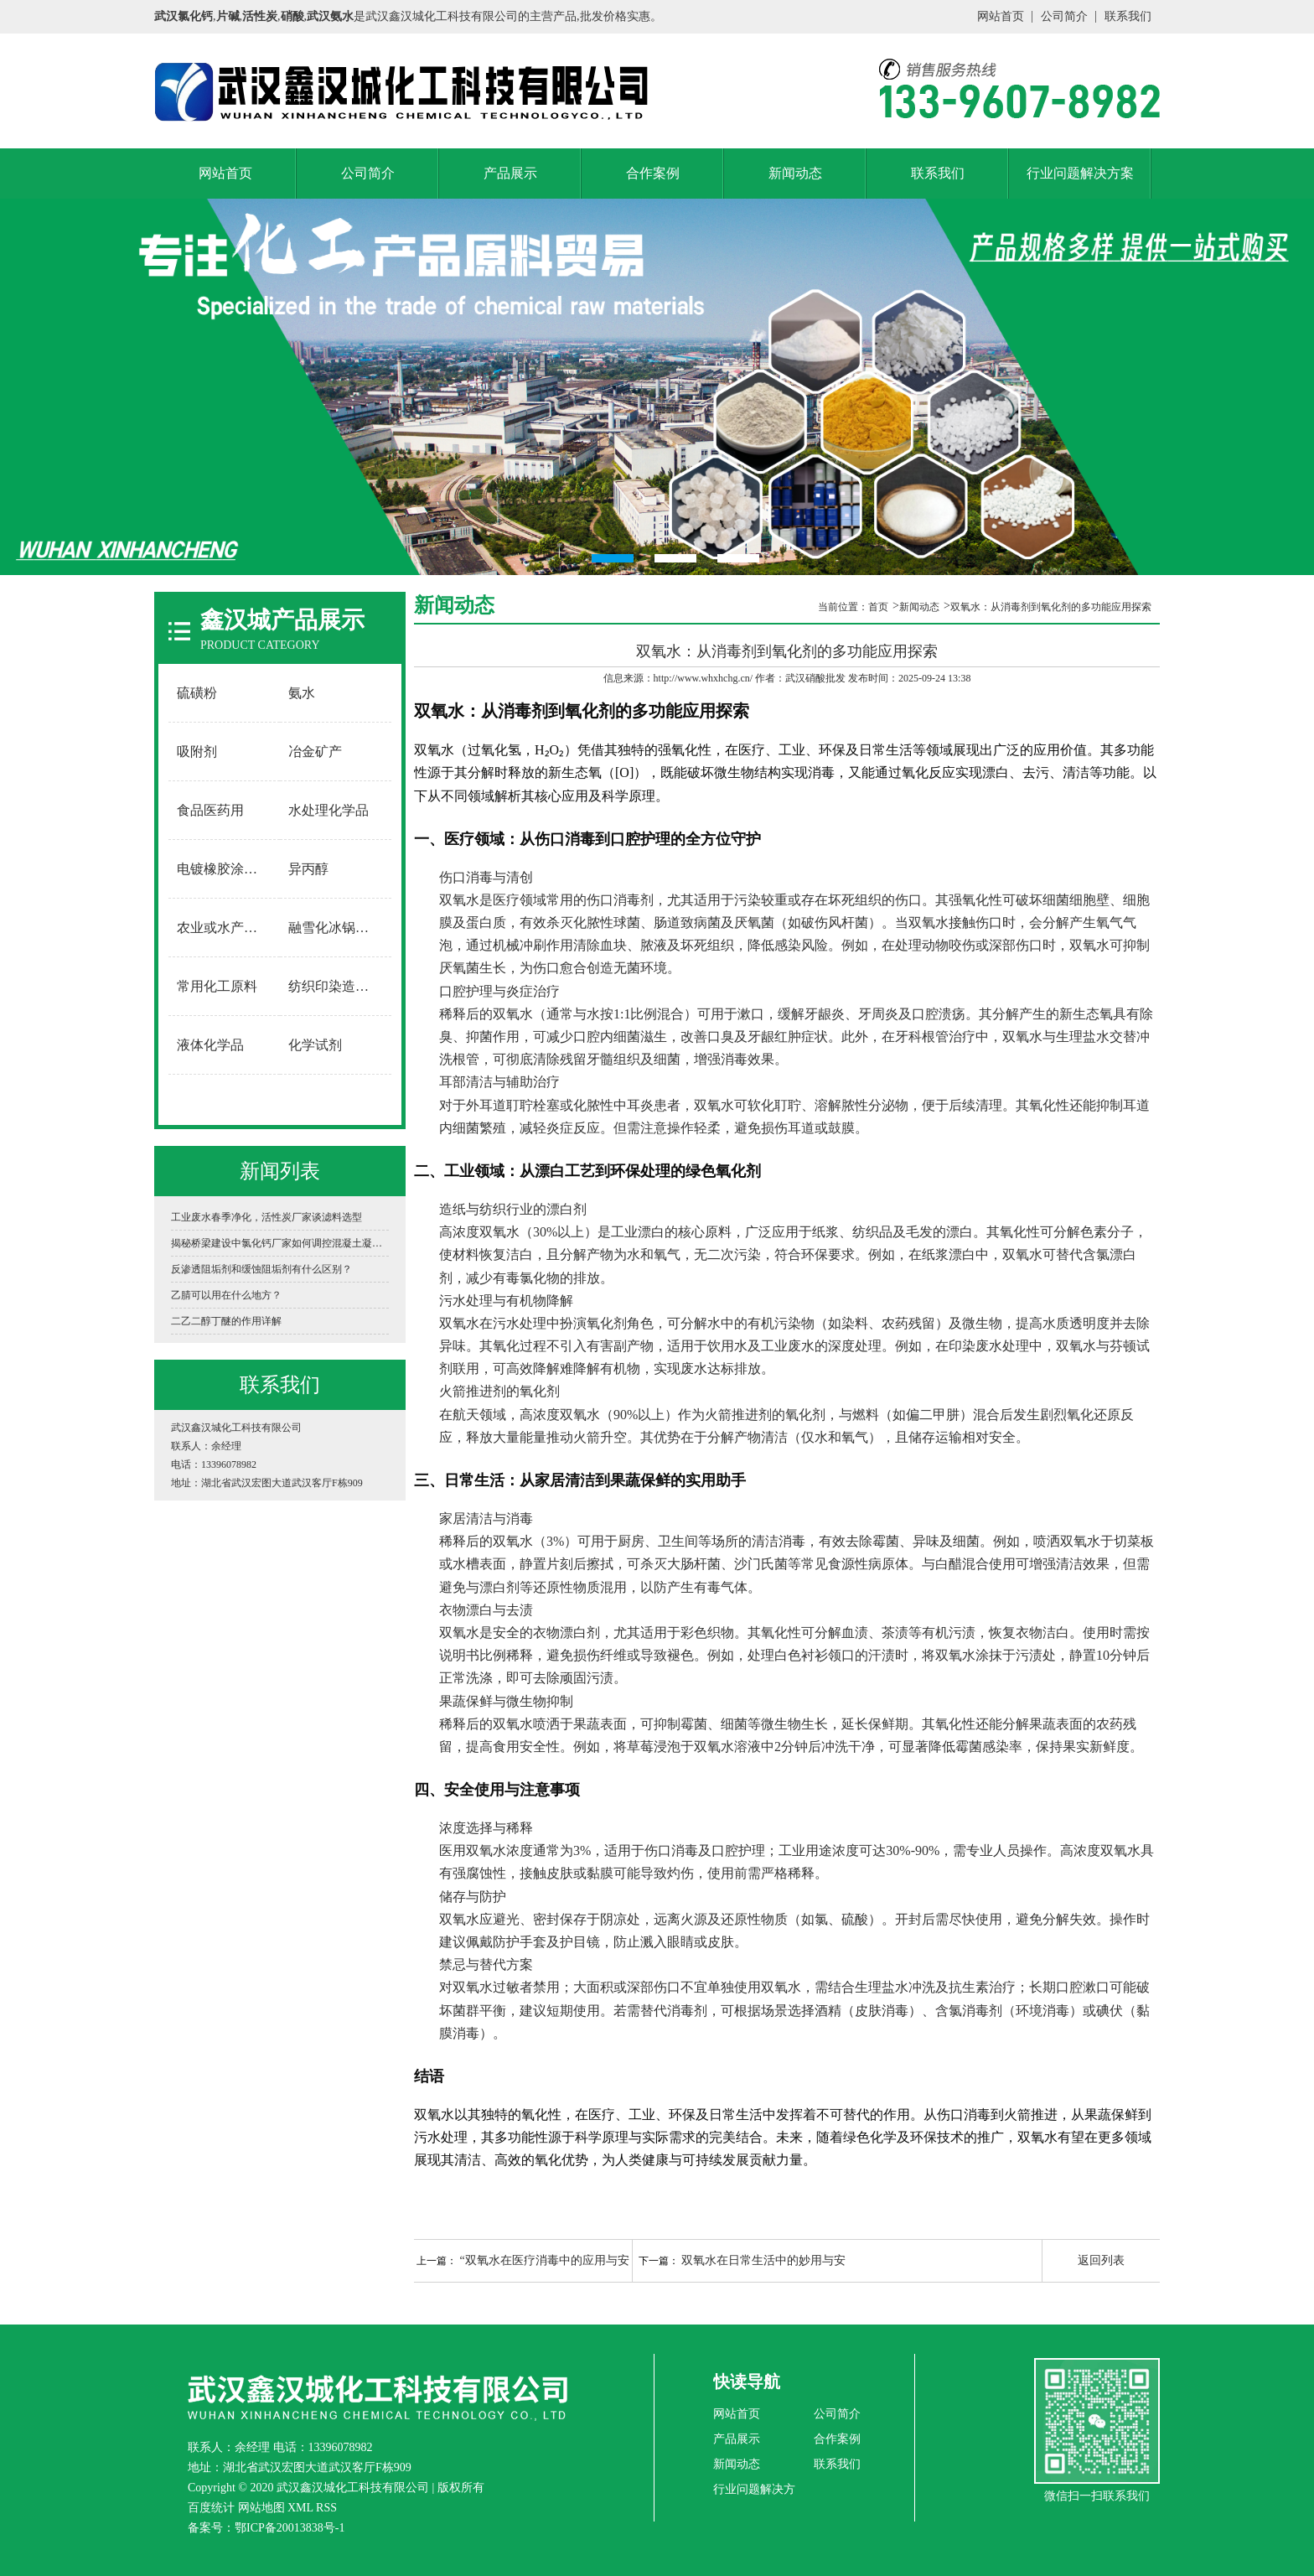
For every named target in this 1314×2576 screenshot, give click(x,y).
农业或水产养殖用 (224, 927)
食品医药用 (210, 810)
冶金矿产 (315, 751)
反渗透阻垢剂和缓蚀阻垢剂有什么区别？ (261, 1269)
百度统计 (211, 2507)
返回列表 (1101, 2260)
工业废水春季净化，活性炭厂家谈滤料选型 (266, 1217)
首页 (878, 607)
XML (300, 2507)
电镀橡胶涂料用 (224, 869)
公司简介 (1064, 16)
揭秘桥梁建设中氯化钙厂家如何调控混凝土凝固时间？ (280, 1243)
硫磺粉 (197, 693)
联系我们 (1127, 16)
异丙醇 (308, 869)
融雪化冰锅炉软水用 (336, 927)
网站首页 (1000, 16)
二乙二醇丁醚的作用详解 (226, 1321)
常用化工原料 (217, 986)
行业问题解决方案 (1080, 173)
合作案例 (653, 173)
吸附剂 (197, 751)
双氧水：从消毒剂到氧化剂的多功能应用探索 (1050, 607)
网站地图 (261, 2507)
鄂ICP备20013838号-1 (289, 2528)
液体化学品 (210, 1045)
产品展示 (510, 173)
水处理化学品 (328, 810)
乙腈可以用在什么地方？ (226, 1295)
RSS (326, 2507)
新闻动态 (795, 173)
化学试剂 (315, 1045)
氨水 (301, 693)
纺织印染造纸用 (335, 986)
